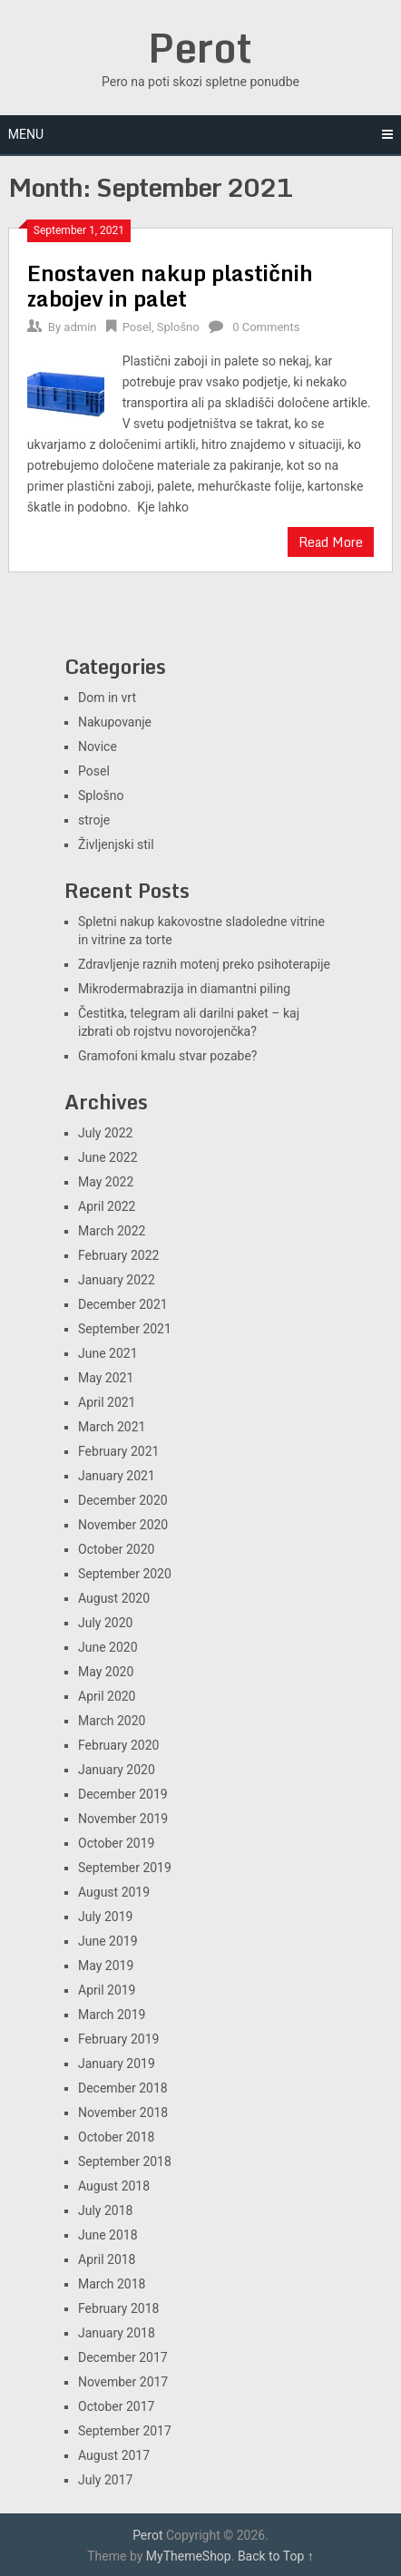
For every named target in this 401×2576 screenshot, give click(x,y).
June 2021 (108, 1353)
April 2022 (107, 1206)
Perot (200, 47)
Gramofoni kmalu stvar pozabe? (167, 1056)
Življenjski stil (116, 844)
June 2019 (108, 1941)
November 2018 (123, 2112)
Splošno (178, 327)
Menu (26, 134)
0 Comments (265, 327)
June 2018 (108, 2235)
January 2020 (116, 1769)
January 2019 (116, 2063)
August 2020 (114, 1598)
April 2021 (107, 1402)
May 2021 (105, 1378)
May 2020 (105, 1671)
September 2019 (124, 1867)
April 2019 (107, 1990)
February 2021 (118, 1451)
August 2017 (114, 2455)
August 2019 (114, 1892)
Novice (97, 746)
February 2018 (118, 2308)
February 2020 (118, 1745)
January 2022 (116, 1280)
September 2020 (124, 1573)
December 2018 (123, 2088)
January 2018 (116, 2333)
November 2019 (123, 1818)
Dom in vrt (107, 697)
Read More (330, 542)
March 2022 (111, 1231)
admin (80, 327)
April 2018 (107, 2259)
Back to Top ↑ (276, 2556)
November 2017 (123, 2382)
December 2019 (123, 1794)
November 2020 (123, 1524)
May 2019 (105, 1965)
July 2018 (105, 2210)
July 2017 (105, 2480)
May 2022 (105, 1182)
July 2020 (105, 1622)
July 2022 (105, 1133)
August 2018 (114, 2186)
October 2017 (116, 2406)
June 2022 (108, 1157)
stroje (94, 820)
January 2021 (116, 1476)
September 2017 (124, 2431)
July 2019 (105, 1916)
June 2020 (108, 1647)
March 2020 (111, 1720)
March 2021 (111, 1427)
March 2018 (111, 2284)
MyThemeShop (188, 2556)
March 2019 (111, 2014)
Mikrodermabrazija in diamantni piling (184, 988)
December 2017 (123, 2357)
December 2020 (123, 1500)
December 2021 (123, 1304)
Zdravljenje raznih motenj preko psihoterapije (204, 964)
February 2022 (118, 1255)
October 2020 (116, 1549)
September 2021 (124, 1329)
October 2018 (116, 2137)
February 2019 (118, 2039)
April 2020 (107, 1696)
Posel (137, 327)
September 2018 (124, 2161)
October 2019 (116, 1843)
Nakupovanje (115, 722)
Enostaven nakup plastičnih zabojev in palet (170, 285)
